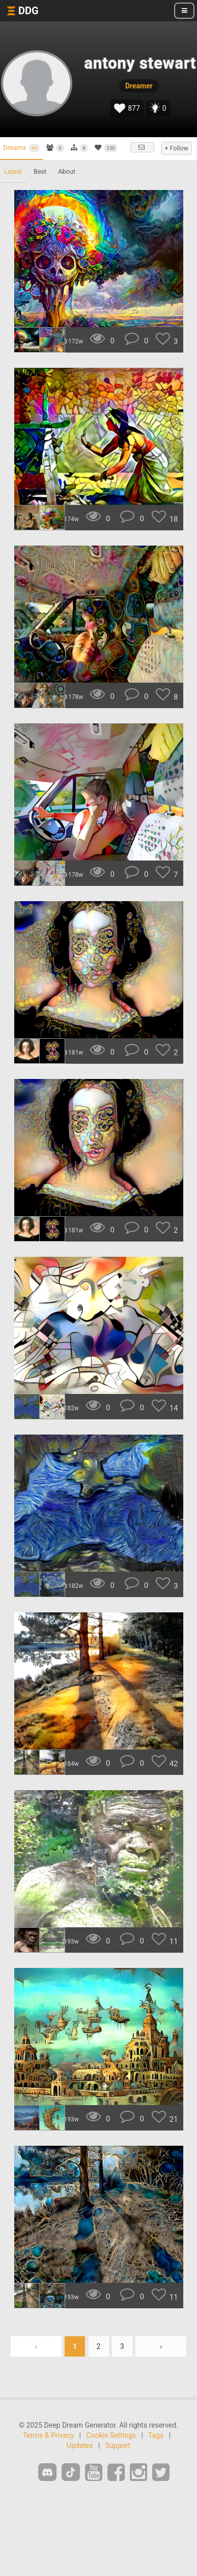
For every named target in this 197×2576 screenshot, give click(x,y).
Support (117, 2445)
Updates (80, 2445)
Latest (13, 171)
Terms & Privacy (48, 2435)
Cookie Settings (111, 2435)
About (66, 171)
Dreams (21, 148)
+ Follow (176, 148)
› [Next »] (161, 2346)
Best (40, 171)
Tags (155, 2435)
